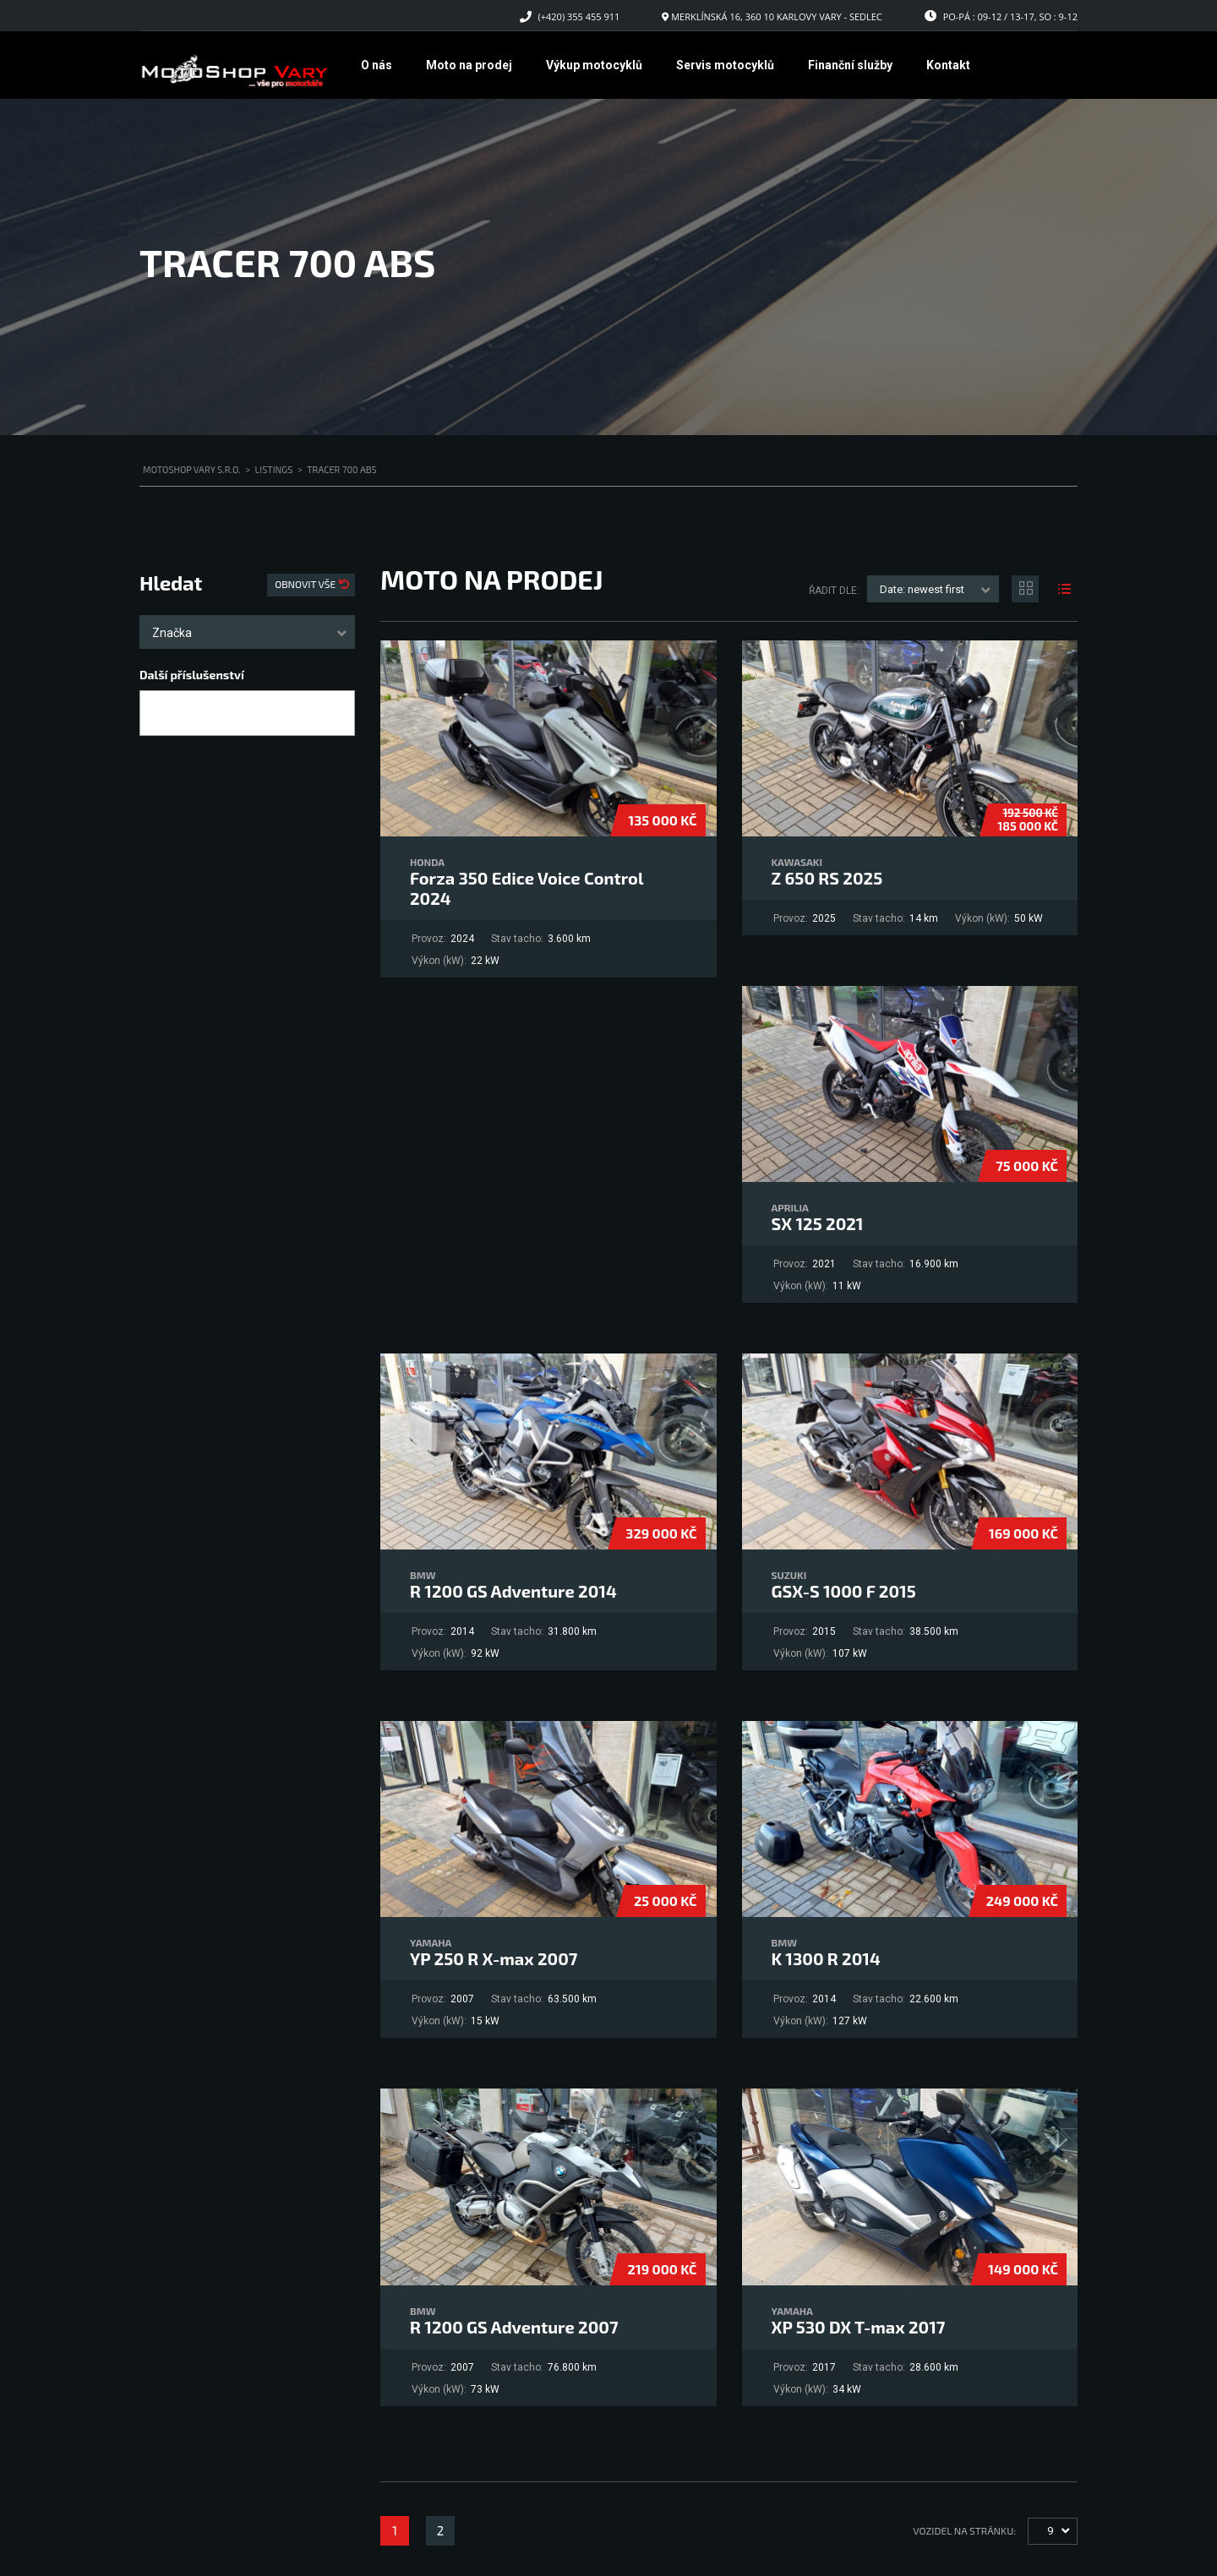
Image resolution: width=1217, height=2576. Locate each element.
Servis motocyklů (725, 65)
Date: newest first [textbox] (922, 589)
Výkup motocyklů (594, 65)
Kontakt (948, 65)
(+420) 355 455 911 (579, 16)
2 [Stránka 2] (440, 2530)
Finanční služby (850, 65)
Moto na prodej (469, 65)
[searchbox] (159, 714)
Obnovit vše (306, 584)
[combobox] (247, 632)
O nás (376, 65)
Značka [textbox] (172, 633)
